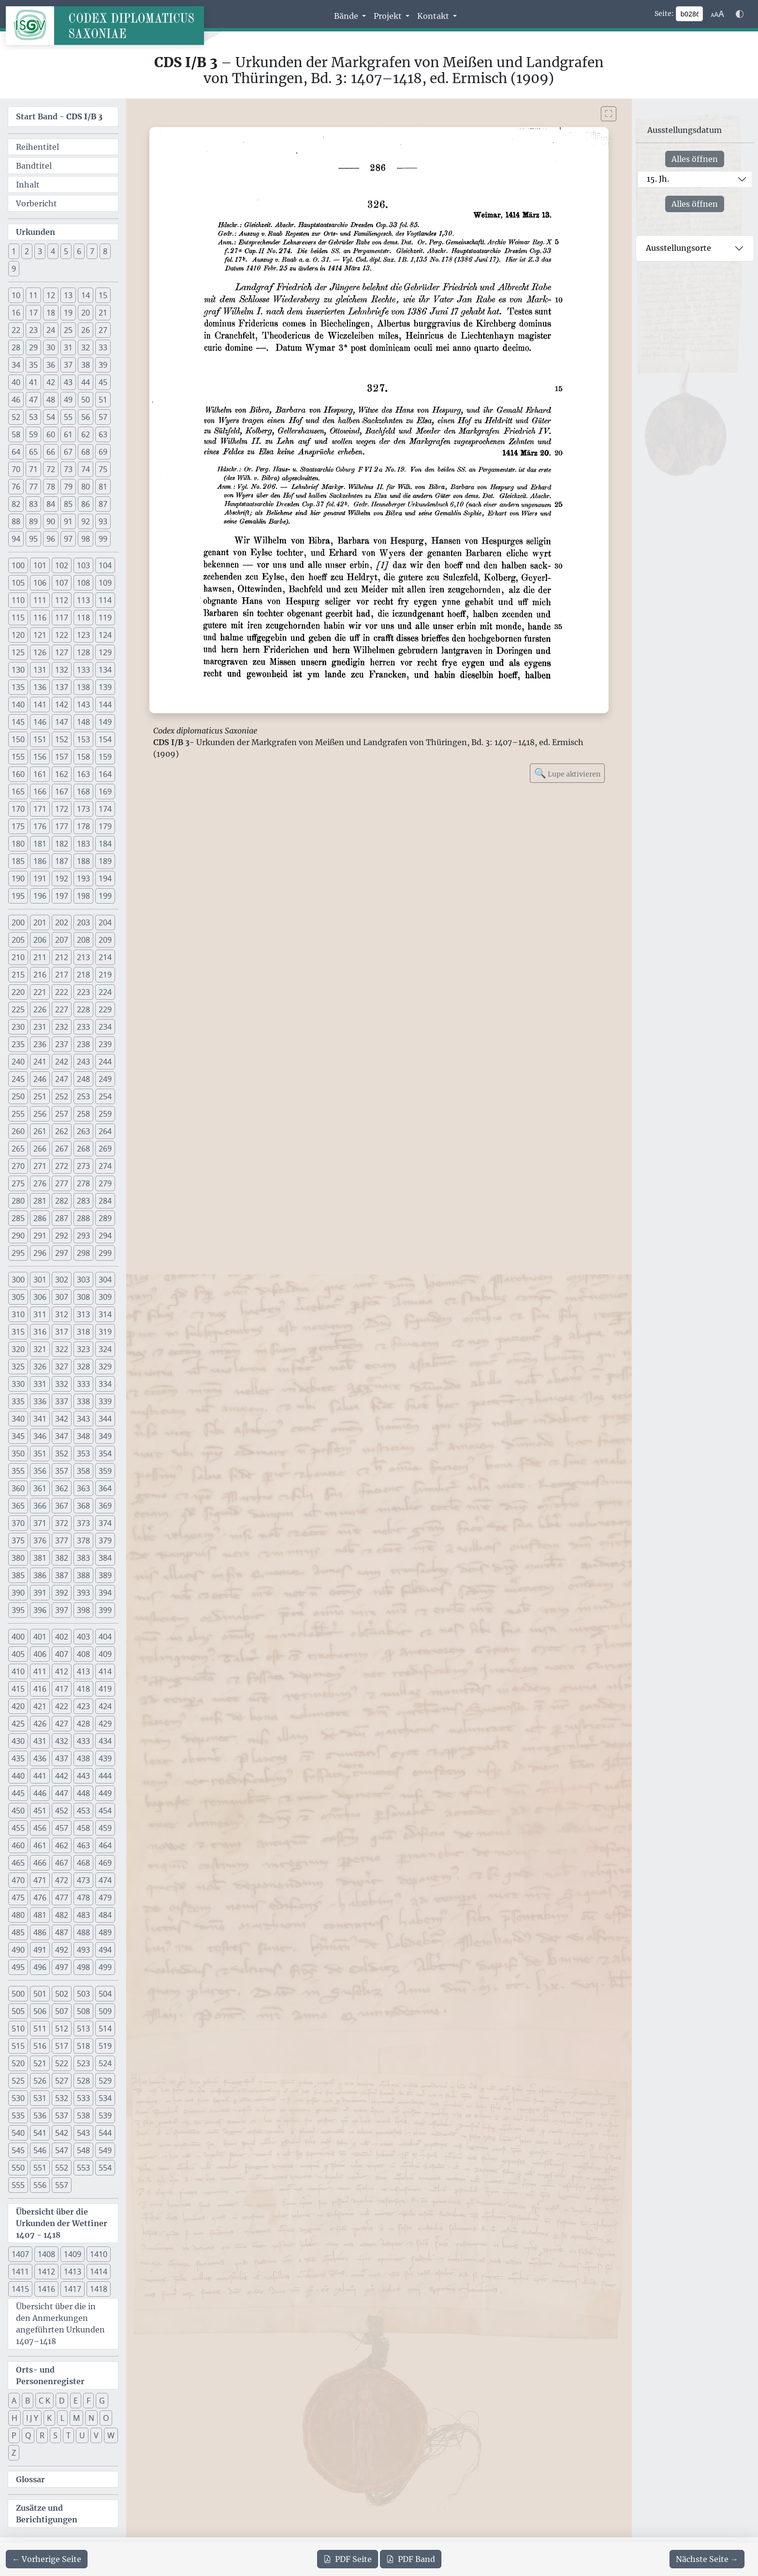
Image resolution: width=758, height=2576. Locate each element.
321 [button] (39, 1349)
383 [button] (83, 1558)
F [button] (88, 2400)
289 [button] (105, 1218)
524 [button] (105, 2063)
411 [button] (39, 1671)
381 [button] (39, 1558)
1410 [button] (98, 2254)
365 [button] (18, 1505)
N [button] (91, 2418)
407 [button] (61, 1654)
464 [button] (105, 1845)
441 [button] (39, 1775)
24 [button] (50, 330)
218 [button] (83, 974)
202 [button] (61, 922)
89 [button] (33, 521)
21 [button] (103, 312)
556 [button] (39, 2185)
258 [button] (83, 1113)
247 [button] (61, 1079)
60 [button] (50, 434)
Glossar (30, 2479)
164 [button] (105, 774)
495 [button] (18, 1967)
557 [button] (61, 2185)
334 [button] (105, 1384)
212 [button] (61, 957)
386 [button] (39, 1575)
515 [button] (18, 2046)
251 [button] (39, 1096)
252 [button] (61, 1096)
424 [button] (105, 1706)
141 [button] (39, 704)
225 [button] (18, 1009)
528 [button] (83, 2080)
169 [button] (105, 791)
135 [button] (18, 687)
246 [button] (39, 1079)
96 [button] (50, 538)
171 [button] (39, 809)
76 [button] (16, 486)
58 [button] (16, 434)
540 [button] (18, 2133)
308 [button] (83, 1297)
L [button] (62, 2418)
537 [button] (61, 2115)
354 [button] (105, 1453)
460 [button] (18, 1845)
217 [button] (61, 974)
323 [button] (83, 1349)
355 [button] (18, 1471)
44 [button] (85, 382)
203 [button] (83, 922)
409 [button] (105, 1654)
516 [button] (39, 2046)
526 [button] (39, 2080)
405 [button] (18, 1654)
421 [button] (39, 1706)
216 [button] (39, 974)
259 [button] (105, 1113)
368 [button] (83, 1505)
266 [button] (39, 1148)
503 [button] (83, 1993)
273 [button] (83, 1166)
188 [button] (83, 861)
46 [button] (16, 399)
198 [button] (83, 896)
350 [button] (18, 1453)
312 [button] (61, 1314)
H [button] (14, 2418)
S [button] (55, 2435)
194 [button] (105, 878)
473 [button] (83, 1880)
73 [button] (68, 469)
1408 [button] (46, 2254)
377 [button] (61, 1540)
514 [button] (105, 2028)
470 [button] (18, 1880)
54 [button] (50, 417)
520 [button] (18, 2063)
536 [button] (39, 2115)
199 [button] (105, 896)
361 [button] (39, 1488)
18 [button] (50, 312)
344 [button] (105, 1418)
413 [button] (83, 1671)
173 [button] (83, 809)
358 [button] (83, 1471)
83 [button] (33, 504)
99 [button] (103, 538)
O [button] (106, 2418)
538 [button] (83, 2115)
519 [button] (105, 2046)
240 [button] (18, 1061)
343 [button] (83, 1418)
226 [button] (39, 1009)
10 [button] (16, 295)
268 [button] (83, 1148)
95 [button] (33, 538)
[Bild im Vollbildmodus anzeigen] (608, 113)
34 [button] (16, 365)
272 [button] (61, 1166)
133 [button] (83, 669)
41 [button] (33, 382)
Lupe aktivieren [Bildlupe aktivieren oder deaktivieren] (567, 773)
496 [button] (39, 1967)
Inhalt (28, 184)
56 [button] (85, 417)
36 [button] (50, 365)
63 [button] (103, 434)
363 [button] (83, 1488)
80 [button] (85, 486)
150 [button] (18, 739)
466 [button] (39, 1862)
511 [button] (39, 2028)
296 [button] (39, 1253)
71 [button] (33, 469)
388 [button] (83, 1575)
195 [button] (18, 896)
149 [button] (105, 722)
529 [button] (105, 2080)
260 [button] (18, 1131)
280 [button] (18, 1200)
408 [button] (83, 1654)
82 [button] (16, 504)
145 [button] (18, 722)
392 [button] (61, 1592)
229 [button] (105, 1009)
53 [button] (33, 417)
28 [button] (16, 347)
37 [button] (68, 365)
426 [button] (39, 1723)
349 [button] (105, 1436)
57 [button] (103, 417)
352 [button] (61, 1453)
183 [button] (83, 843)
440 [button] (18, 1775)
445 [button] (18, 1793)
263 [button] (83, 1131)
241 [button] (39, 1061)
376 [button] (39, 1540)
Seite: (664, 13)
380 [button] (18, 1558)
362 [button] (61, 1488)
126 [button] (39, 652)
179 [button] (105, 826)
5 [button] (66, 251)
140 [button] (18, 704)
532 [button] (61, 2098)
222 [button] (61, 992)
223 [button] (83, 992)
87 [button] (103, 504)
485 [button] (18, 1932)
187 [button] (61, 861)
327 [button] (61, 1366)
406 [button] (39, 1654)
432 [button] (61, 1741)
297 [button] (61, 1253)
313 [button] (83, 1314)
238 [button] (83, 1044)
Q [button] (28, 2435)
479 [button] (105, 1897)
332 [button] (61, 1384)
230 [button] (18, 1027)
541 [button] (39, 2133)
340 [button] (18, 1418)
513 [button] (83, 2028)
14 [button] (85, 295)
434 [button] (105, 1741)
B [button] (27, 2400)
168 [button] (83, 791)
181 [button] (39, 843)
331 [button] (39, 1384)
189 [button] (105, 861)
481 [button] (39, 1915)
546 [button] (39, 2150)
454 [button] (105, 1810)
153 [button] (83, 739)
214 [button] (105, 957)
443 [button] (83, 1775)
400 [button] (18, 1636)
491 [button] (39, 1949)
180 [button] (18, 843)
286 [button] (39, 1218)
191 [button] (39, 878)
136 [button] (39, 687)
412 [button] (61, 1671)
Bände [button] (347, 16)
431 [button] (39, 1741)
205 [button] (18, 940)
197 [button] (61, 896)
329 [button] (105, 1366)
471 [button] (39, 1880)
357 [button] (61, 1471)
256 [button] (39, 1113)
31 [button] (68, 347)
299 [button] (105, 1253)
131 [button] (39, 669)
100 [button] (18, 565)
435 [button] (18, 1758)
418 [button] (83, 1689)
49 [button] (68, 399)
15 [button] (103, 295)
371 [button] (39, 1523)
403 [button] (83, 1636)
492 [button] (61, 1949)
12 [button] (50, 295)
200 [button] (18, 922)
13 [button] (68, 295)
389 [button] (105, 1575)
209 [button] (105, 940)
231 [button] (39, 1027)
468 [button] (83, 1862)
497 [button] (61, 1967)
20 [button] (85, 312)
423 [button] (83, 1706)
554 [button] (105, 2167)
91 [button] (68, 521)
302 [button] (61, 1279)
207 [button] (61, 940)
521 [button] (39, 2063)
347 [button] (61, 1436)
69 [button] (103, 451)
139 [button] (105, 687)
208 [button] (83, 940)
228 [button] (83, 1009)
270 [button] (18, 1166)
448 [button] (83, 1793)
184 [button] (105, 843)
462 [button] (61, 1845)
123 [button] (83, 635)
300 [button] (18, 1279)
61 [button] (68, 434)
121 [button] (39, 635)
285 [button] (18, 1218)
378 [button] (83, 1540)
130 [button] (18, 669)
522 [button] (61, 2063)
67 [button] (68, 451)
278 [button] (83, 1183)
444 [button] (105, 1775)
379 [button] (105, 1540)
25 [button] (68, 330)
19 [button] (68, 312)
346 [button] (39, 1436)
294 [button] (105, 1235)
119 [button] (105, 617)
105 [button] (18, 582)
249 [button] (105, 1079)
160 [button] (18, 774)
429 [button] (105, 1723)
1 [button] (14, 251)
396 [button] (39, 1610)
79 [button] (68, 486)
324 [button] (105, 1349)
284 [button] (105, 1200)
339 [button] (105, 1401)
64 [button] (16, 451)
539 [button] (105, 2115)
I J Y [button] (32, 2418)
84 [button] (50, 504)
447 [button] (61, 1793)
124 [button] (105, 635)
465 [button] (18, 1862)
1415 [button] (20, 2289)
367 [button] (61, 1505)
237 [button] (61, 1044)
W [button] (111, 2435)
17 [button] (33, 312)
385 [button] (18, 1575)
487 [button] (61, 1932)
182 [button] (61, 843)
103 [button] (83, 565)
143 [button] (83, 704)
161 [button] (39, 774)
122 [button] (61, 635)
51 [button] (103, 399)
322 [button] (61, 1349)
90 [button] (50, 521)
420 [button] (18, 1706)
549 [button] (105, 2150)
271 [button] (39, 1166)
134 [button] (105, 669)
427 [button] (61, 1723)
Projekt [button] (389, 16)
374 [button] (105, 1523)
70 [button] (16, 469)
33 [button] (103, 347)
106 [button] (39, 582)
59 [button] (33, 434)
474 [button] (105, 1880)
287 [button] (61, 1218)
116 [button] (39, 617)
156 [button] (39, 756)
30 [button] (50, 347)
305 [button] (18, 1297)
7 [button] (92, 251)
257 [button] (61, 1113)
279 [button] (105, 1183)
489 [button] (105, 1932)
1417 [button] (72, 2289)
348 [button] (83, 1436)
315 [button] (18, 1331)
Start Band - (59, 116)
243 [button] (83, 1061)
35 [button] (33, 365)
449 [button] (105, 1793)
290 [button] (18, 1235)
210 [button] (18, 957)
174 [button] (105, 809)
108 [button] (83, 582)
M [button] (76, 2418)
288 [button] (83, 1218)
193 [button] (83, 878)
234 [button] (105, 1027)
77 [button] (33, 486)
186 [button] (39, 861)
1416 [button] (46, 2289)
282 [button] (61, 1200)
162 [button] (61, 774)
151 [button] (39, 739)
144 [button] (105, 704)
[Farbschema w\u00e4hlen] (739, 14)
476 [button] (39, 1897)
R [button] (42, 2435)
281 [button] (39, 1200)
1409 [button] (72, 2254)
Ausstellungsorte (678, 248)
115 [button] (18, 617)
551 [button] (39, 2167)
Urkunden (35, 232)
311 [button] (39, 1314)
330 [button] (18, 1384)
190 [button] (18, 878)
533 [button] (83, 2098)
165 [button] (18, 791)
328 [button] (83, 1366)
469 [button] (105, 1862)
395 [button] (18, 1610)
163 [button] (83, 774)
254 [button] (105, 1096)
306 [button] (39, 1297)
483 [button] (83, 1915)
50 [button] (85, 399)
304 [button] (105, 1279)
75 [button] (103, 469)
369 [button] (105, 1505)
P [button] (14, 2435)
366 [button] (39, 1505)
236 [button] (39, 1044)
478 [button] (83, 1897)
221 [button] (39, 992)
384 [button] (105, 1558)
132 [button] (61, 669)
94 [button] (16, 538)
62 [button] (85, 434)
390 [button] (18, 1592)
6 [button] (79, 251)
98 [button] (85, 538)
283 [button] (83, 1200)
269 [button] (105, 1148)
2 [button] (27, 251)
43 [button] (68, 382)
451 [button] (39, 1810)
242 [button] (61, 1061)
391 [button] (39, 1592)
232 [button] (61, 1027)
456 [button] (39, 1828)
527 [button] (61, 2080)
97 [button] (68, 538)
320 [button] (18, 1349)
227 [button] (61, 1009)
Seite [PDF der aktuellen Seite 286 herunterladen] (347, 2559)
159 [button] (105, 756)
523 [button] (83, 2063)
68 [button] (85, 451)
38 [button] (85, 365)
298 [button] (83, 1253)
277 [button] (61, 1183)
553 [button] (83, 2167)
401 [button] (39, 1636)
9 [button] (14, 268)
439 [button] (105, 1758)
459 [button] (105, 1828)
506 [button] (39, 2011)
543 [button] (83, 2133)
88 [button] (16, 521)
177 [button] (61, 826)
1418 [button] (98, 2289)
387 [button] (61, 1575)
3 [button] (40, 251)
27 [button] (103, 330)
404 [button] (105, 1636)
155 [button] (18, 756)
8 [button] (105, 251)
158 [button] (83, 756)
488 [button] (83, 1932)
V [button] (96, 2435)
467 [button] (61, 1862)
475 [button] (18, 1897)
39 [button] (103, 365)
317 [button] (61, 1331)
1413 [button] (72, 2271)
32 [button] (85, 347)
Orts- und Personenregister (50, 2375)
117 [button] (61, 617)
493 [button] (83, 1949)
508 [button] (83, 2011)
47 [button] (33, 399)
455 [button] (18, 1828)
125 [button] (18, 652)
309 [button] (105, 1297)
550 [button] (18, 2167)
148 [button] (83, 722)
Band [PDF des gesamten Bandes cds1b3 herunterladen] (410, 2559)
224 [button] (105, 992)
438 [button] (83, 1758)
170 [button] (18, 809)
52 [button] (16, 417)
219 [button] (105, 974)
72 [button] (50, 469)
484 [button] (105, 1915)
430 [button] (18, 1741)
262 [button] (61, 1131)
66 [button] (50, 451)
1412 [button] (46, 2271)
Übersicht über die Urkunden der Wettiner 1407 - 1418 (61, 2223)
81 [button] (103, 486)
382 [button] (61, 1558)
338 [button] (83, 1401)
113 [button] (83, 600)
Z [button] (14, 2452)
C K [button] (44, 2400)
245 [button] (18, 1079)
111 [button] (39, 600)
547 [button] (61, 2150)
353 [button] (83, 1453)
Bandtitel (34, 166)
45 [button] (103, 382)
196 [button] (39, 896)
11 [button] (33, 295)
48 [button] (50, 399)
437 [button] (61, 1758)
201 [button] (39, 922)
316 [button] (39, 1331)
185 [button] (18, 861)
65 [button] (33, 451)
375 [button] (18, 1540)
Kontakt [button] (434, 16)
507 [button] (61, 2011)
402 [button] (61, 1636)
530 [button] (18, 2098)
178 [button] (83, 826)
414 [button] (105, 1671)
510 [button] (18, 2028)
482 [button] (61, 1915)
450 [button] (18, 1810)
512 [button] (61, 2028)
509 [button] (105, 2011)
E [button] (75, 2400)
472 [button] (61, 1880)
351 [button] (39, 1453)
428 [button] (83, 1723)
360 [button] (18, 1488)
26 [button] (85, 330)
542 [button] (61, 2133)
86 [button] (85, 504)
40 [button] (16, 382)
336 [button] (39, 1401)
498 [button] (83, 1967)
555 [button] (18, 2185)
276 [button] (39, 1183)
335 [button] (18, 1401)
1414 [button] (98, 2271)
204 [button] (105, 922)
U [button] (82, 2435)
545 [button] (18, 2150)
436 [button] (39, 1758)
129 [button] (105, 652)
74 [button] (85, 469)
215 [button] (18, 974)
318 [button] (83, 1331)
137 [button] (61, 687)
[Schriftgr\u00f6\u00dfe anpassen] (717, 14)
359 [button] (105, 1471)
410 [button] (18, 1671)
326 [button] (39, 1366)
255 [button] (18, 1113)
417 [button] (61, 1689)
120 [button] (18, 635)
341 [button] (39, 1418)
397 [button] (61, 1610)
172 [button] (61, 809)
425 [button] (18, 1723)
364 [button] (105, 1488)
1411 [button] (20, 2271)
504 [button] (105, 1993)
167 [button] (61, 791)
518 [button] (83, 2046)
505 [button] (18, 2011)
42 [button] (50, 382)
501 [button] (39, 1993)
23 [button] (33, 330)
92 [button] (85, 521)
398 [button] (83, 1610)
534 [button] (105, 2098)
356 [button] (39, 1471)
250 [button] (18, 1096)
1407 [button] (20, 2254)
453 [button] (83, 1810)
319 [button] (105, 1331)
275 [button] (18, 1183)
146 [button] (39, 722)
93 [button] (103, 521)
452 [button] (61, 1810)
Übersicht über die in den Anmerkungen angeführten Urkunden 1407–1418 (60, 2324)
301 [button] (39, 1279)
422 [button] (61, 1706)
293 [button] (83, 1235)
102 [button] (61, 565)
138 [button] (83, 687)
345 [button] (18, 1436)
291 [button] (39, 1235)
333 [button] (83, 1384)
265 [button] (18, 1148)
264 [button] (105, 1131)
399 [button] (105, 1610)
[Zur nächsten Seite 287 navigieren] (707, 2559)
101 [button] (39, 565)
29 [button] (33, 347)
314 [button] (105, 1314)
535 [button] (18, 2115)
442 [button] (61, 1775)
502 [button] (61, 1993)
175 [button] (18, 826)
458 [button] (83, 1828)
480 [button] (18, 1915)
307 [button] (61, 1297)
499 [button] (105, 1967)
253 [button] (83, 1096)
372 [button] (61, 1523)
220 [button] (18, 992)
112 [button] (61, 600)
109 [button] (105, 582)
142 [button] (61, 704)
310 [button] (18, 1314)
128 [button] (83, 652)
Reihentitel (37, 147)
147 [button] (61, 722)
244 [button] (105, 1061)
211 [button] (39, 957)
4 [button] (53, 251)
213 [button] (83, 957)
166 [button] (39, 791)
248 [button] (83, 1079)
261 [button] (39, 1131)
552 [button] (61, 2167)
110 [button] (18, 600)
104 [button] (105, 565)
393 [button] (83, 1592)
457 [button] (61, 1828)
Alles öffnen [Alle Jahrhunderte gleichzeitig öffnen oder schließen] (694, 159)
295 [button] (18, 1253)
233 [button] (83, 1027)
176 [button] (39, 826)
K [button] (49, 2418)
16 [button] (16, 312)
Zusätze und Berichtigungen (46, 2513)
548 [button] (83, 2150)
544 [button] (105, 2133)
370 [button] (18, 1523)
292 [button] (61, 1235)
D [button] (62, 2400)
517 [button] (61, 2046)
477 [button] (61, 1897)
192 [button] (61, 878)
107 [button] (61, 582)
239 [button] (105, 1044)
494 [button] (105, 1949)
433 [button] (83, 1741)
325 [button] (18, 1366)
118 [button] (83, 617)
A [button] (14, 2400)
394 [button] (105, 1592)
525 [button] (18, 2080)
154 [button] (105, 739)
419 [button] (105, 1689)
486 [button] (39, 1932)
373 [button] (83, 1523)
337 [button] (61, 1401)
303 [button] (83, 1279)
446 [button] (39, 1793)
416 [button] (39, 1689)
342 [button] (61, 1418)
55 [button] (68, 417)
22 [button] (16, 330)
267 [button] (61, 1148)
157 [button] (61, 756)
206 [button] (39, 940)
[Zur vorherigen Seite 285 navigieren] (46, 2559)
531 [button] (39, 2098)
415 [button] (18, 1689)
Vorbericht (36, 203)
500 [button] (18, 1993)
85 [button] (68, 504)
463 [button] (83, 1845)
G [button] (102, 2400)
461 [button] (39, 1845)
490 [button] (18, 1949)
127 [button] (61, 652)
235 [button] (18, 1044)
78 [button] (50, 486)
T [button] (68, 2435)
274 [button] (105, 1166)
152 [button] (61, 739)
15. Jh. (658, 179)
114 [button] (105, 600)
